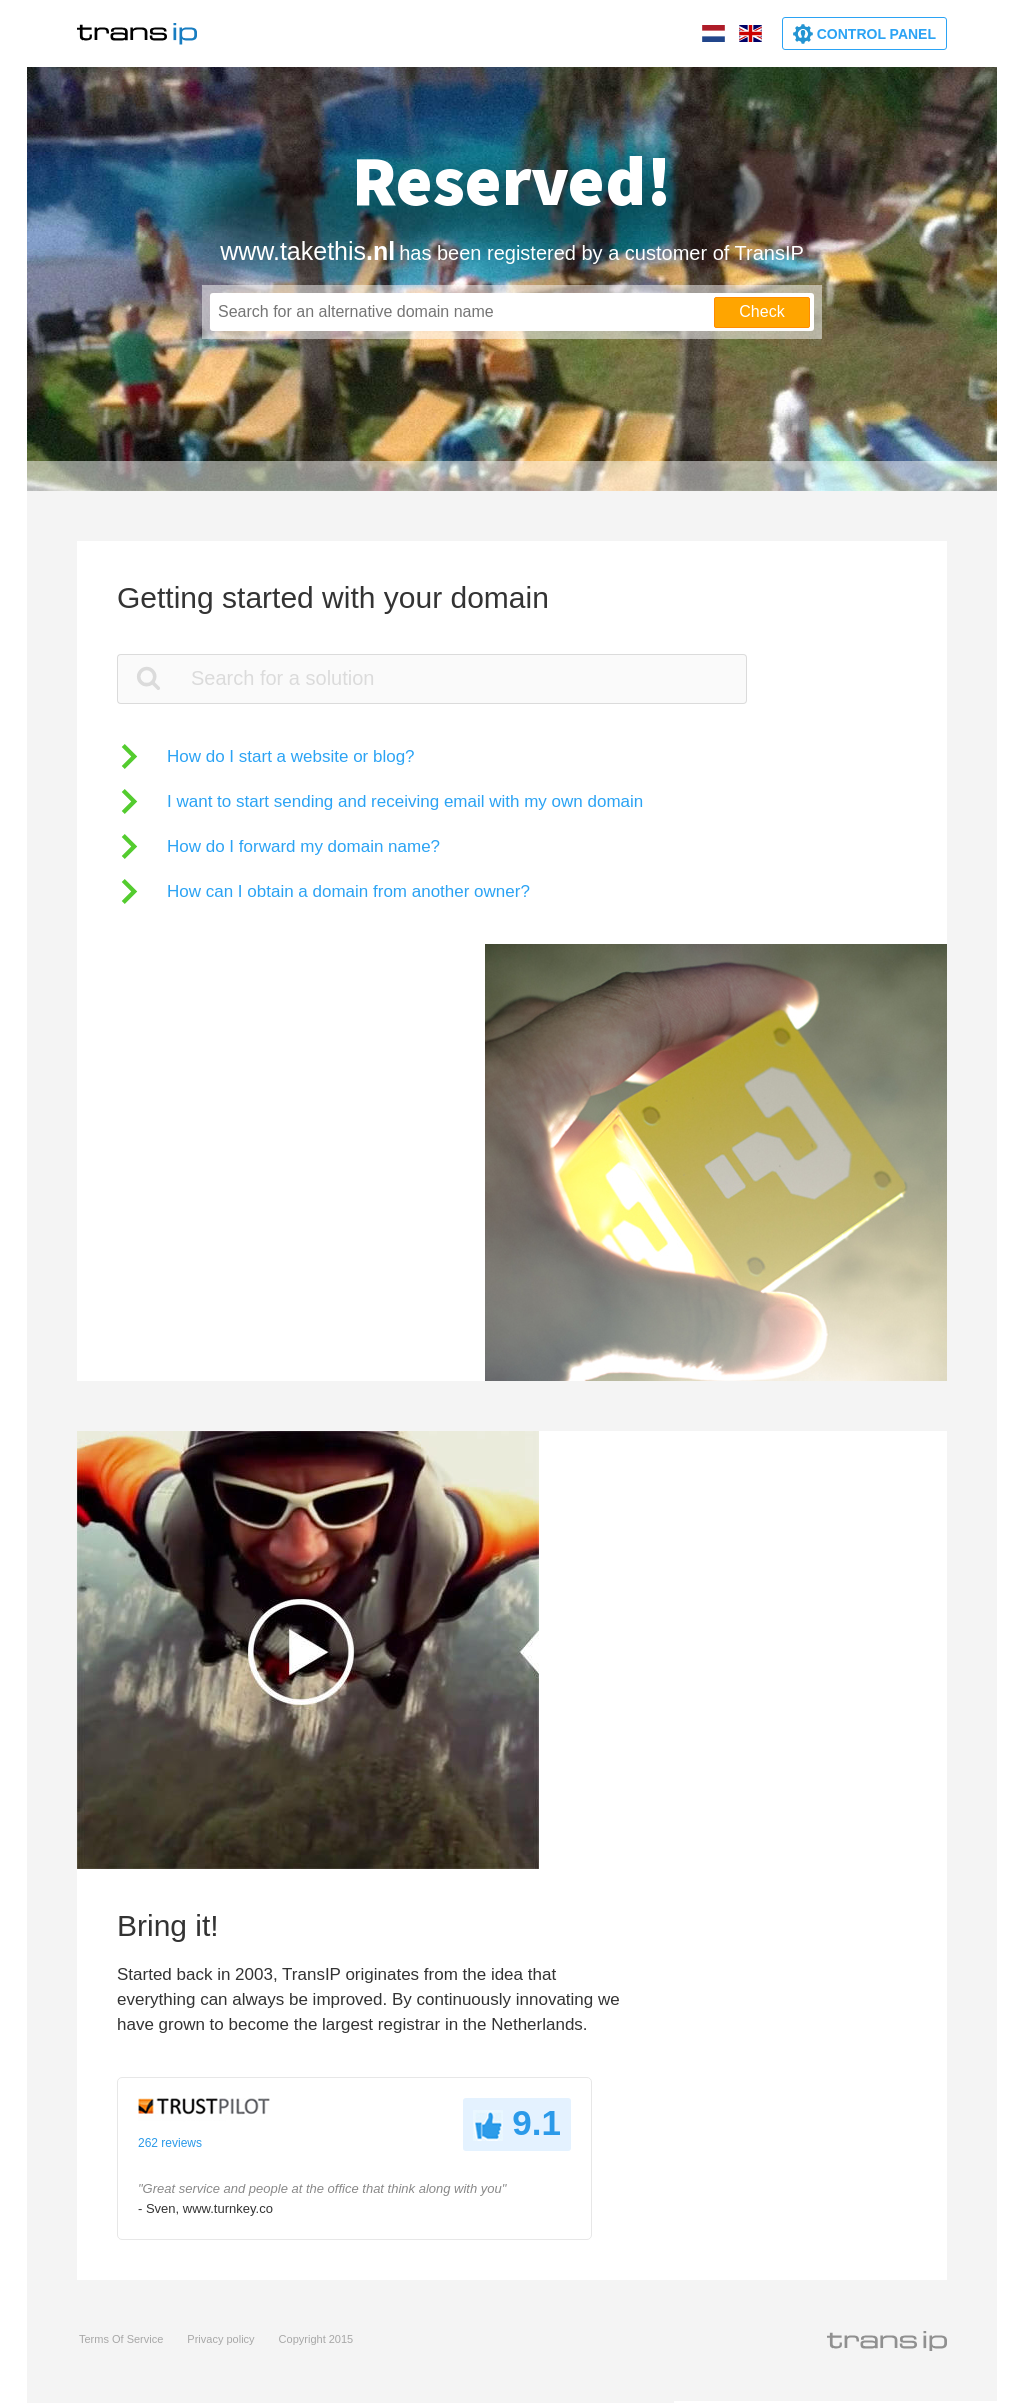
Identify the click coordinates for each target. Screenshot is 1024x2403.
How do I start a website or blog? (291, 756)
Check (761, 311)
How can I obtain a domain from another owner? (348, 891)
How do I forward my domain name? (303, 846)
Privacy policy (220, 2339)
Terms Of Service (121, 2339)
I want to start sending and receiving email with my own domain (405, 801)
